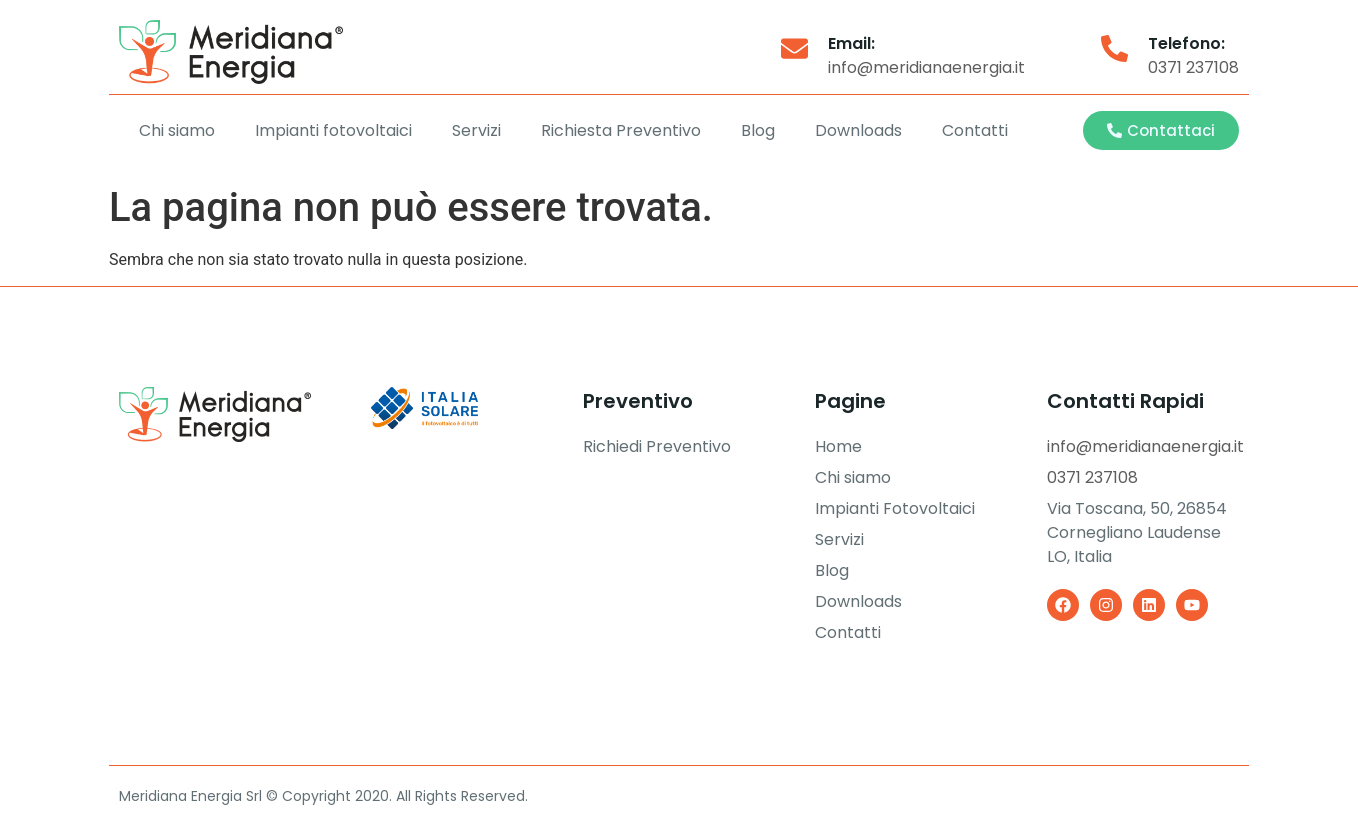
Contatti (975, 130)
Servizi (476, 130)
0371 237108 (1193, 67)
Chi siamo (177, 130)
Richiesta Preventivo (621, 130)
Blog (758, 130)
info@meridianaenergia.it (926, 67)
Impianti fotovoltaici (333, 130)
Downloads (858, 130)
